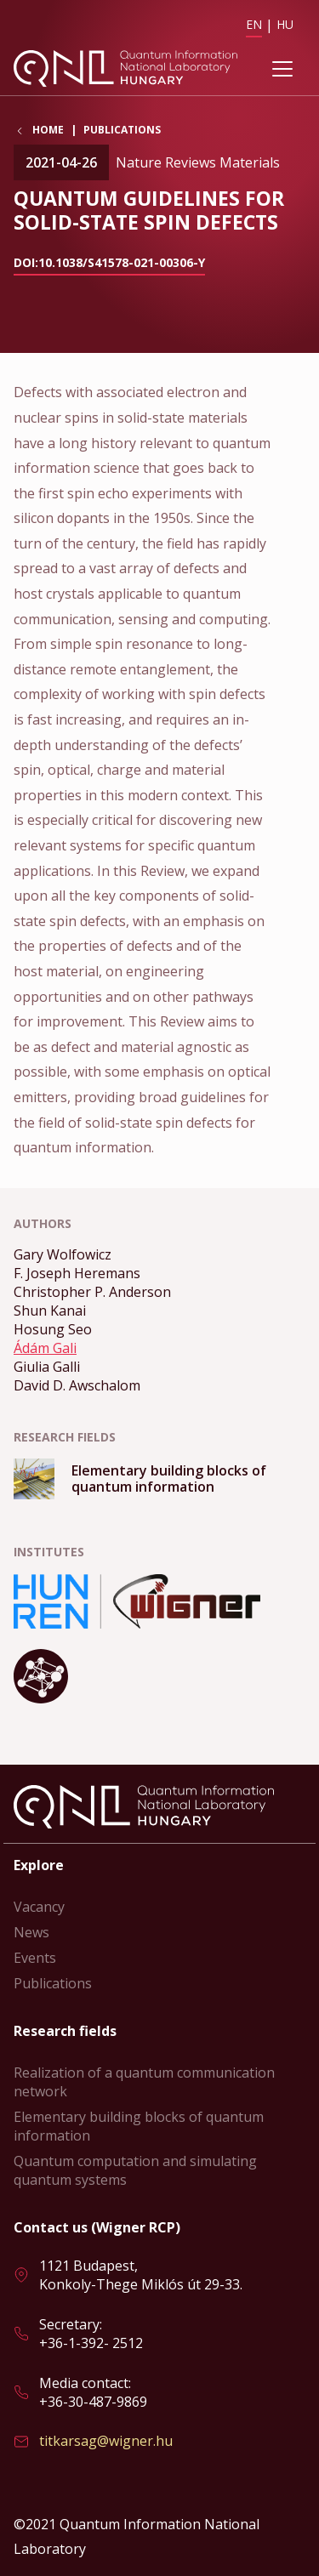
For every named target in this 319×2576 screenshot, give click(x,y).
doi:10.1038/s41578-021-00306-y (109, 262)
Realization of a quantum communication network (144, 2082)
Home (48, 130)
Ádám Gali (45, 1348)
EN (254, 24)
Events (35, 1957)
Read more (159, 1479)
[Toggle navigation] (282, 69)
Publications (122, 129)
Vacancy (39, 1906)
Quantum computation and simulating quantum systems (135, 2170)
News (31, 1932)
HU (284, 24)
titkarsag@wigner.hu (106, 2440)
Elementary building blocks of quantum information (139, 2126)
